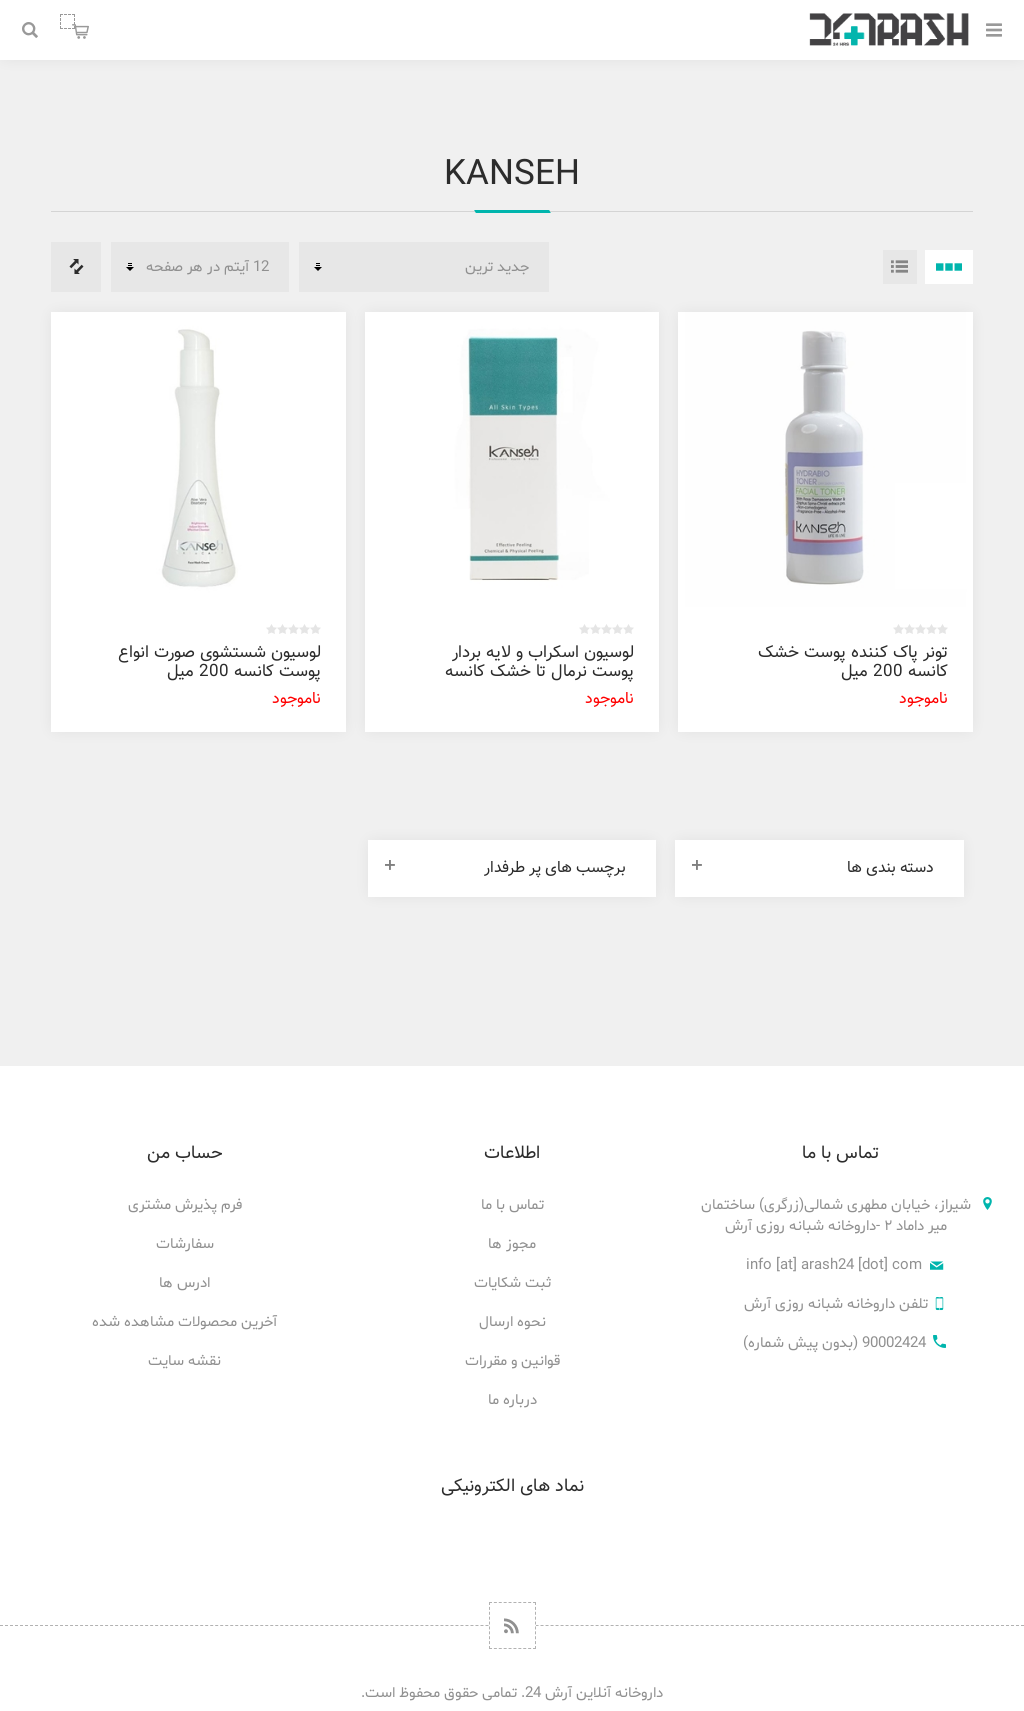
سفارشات (185, 1244)
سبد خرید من (67, 21)
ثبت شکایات (512, 1283)
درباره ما (512, 1400)
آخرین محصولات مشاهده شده (184, 1322)
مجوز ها (512, 1244)
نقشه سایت (184, 1361)
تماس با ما (512, 1205)
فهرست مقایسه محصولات (76, 267)
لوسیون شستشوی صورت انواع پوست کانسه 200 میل (219, 662)
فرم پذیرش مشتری (185, 1205)
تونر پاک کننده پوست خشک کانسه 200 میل (853, 662)
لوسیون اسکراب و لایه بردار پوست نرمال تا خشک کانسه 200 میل (539, 672)
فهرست (900, 267)
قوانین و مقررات (512, 1361)
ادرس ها (184, 1283)
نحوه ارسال (512, 1322)
